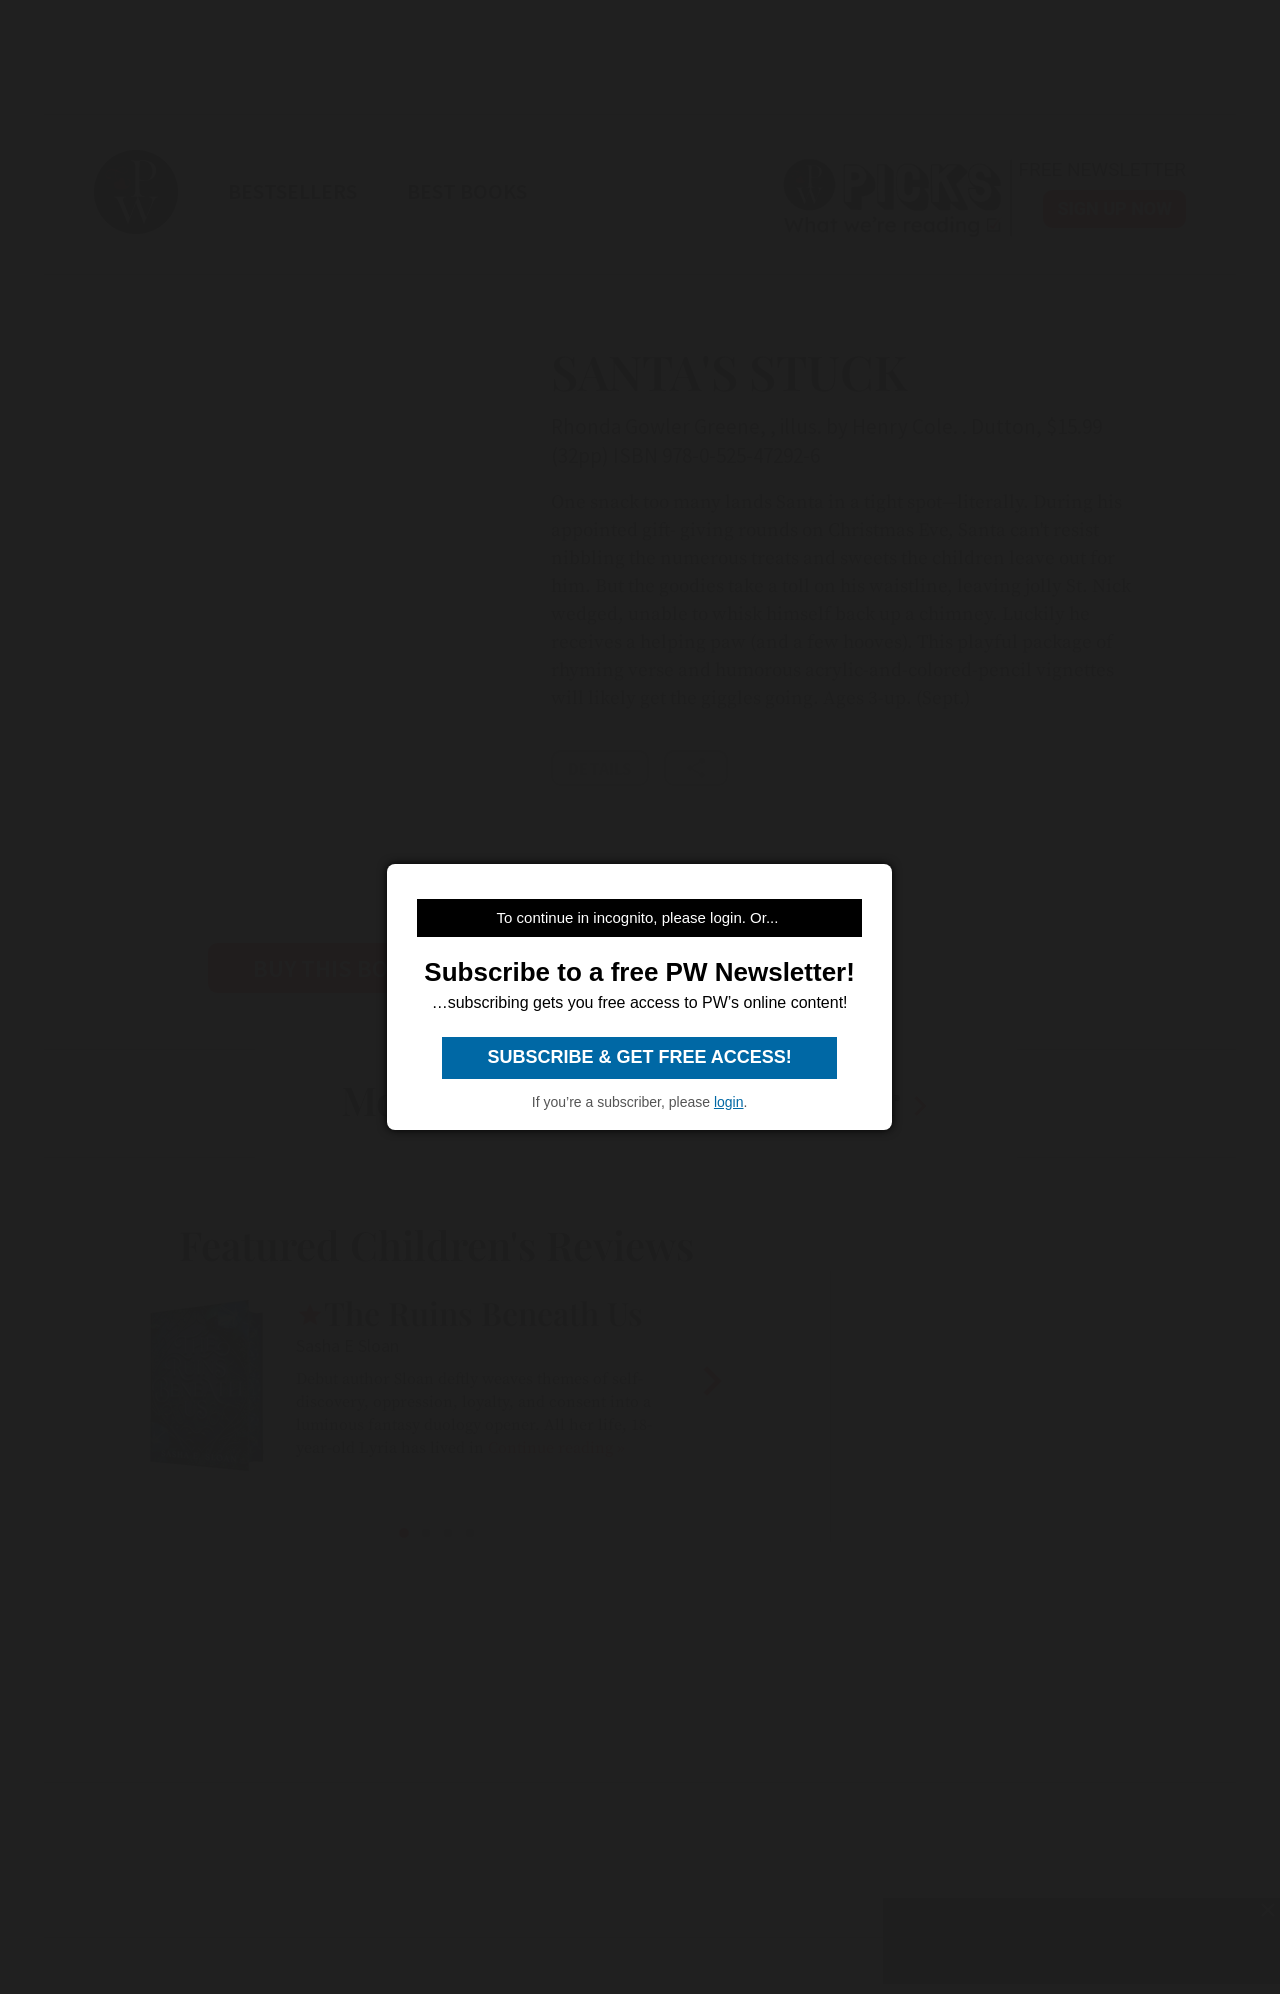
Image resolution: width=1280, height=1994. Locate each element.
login (729, 1102)
